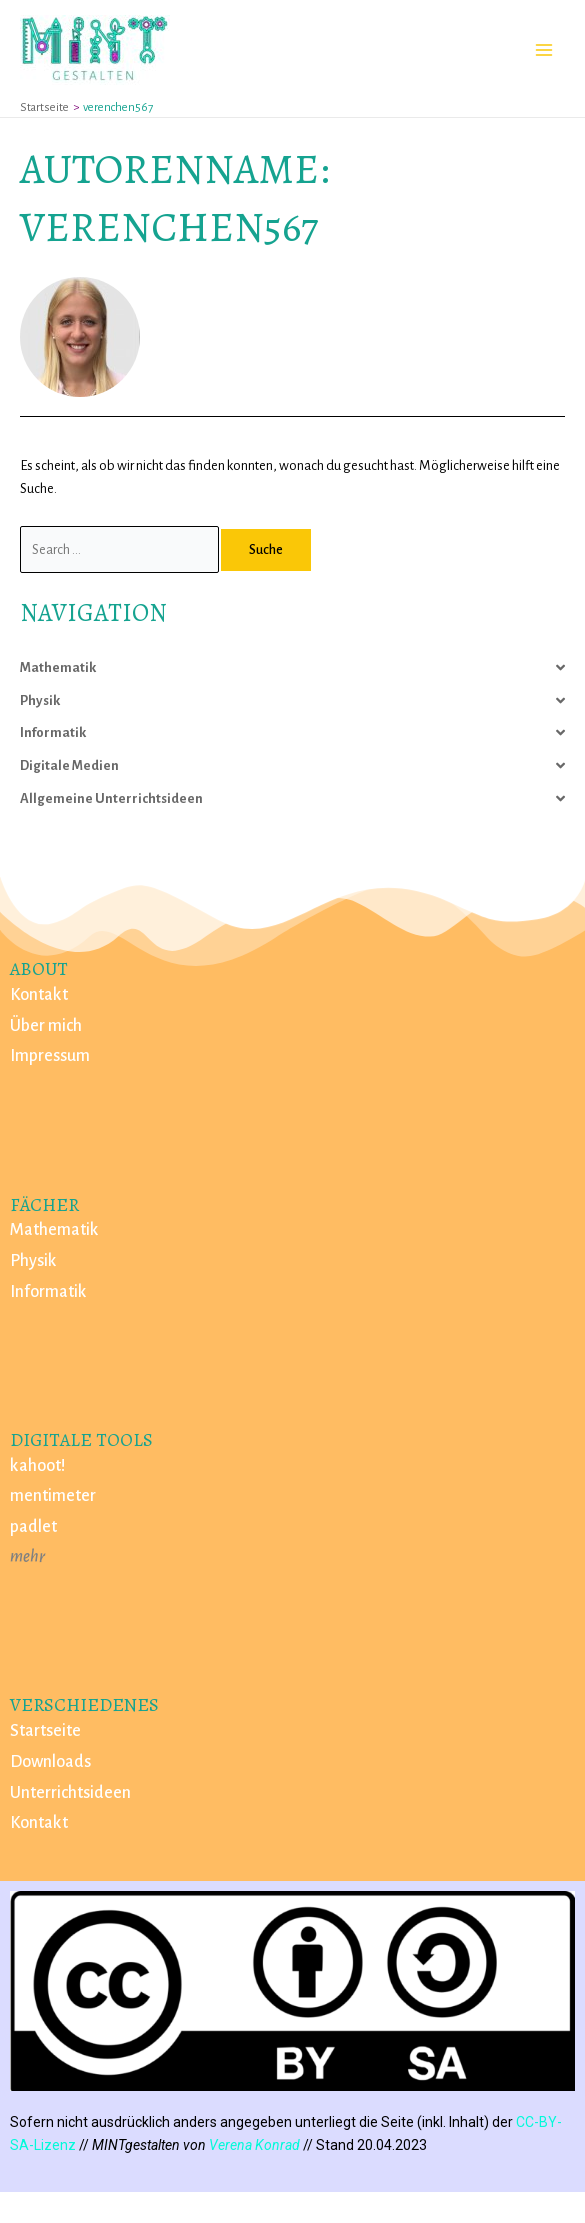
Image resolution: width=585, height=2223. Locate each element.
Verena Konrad (254, 2145)
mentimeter (53, 1496)
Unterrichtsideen (70, 1793)
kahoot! (38, 1466)
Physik (40, 700)
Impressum (50, 1056)
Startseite (45, 1731)
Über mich (46, 1026)
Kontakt (39, 995)
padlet (33, 1527)
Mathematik (58, 667)
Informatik (53, 732)
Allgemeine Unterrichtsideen (111, 798)
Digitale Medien (69, 765)
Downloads (50, 1762)
